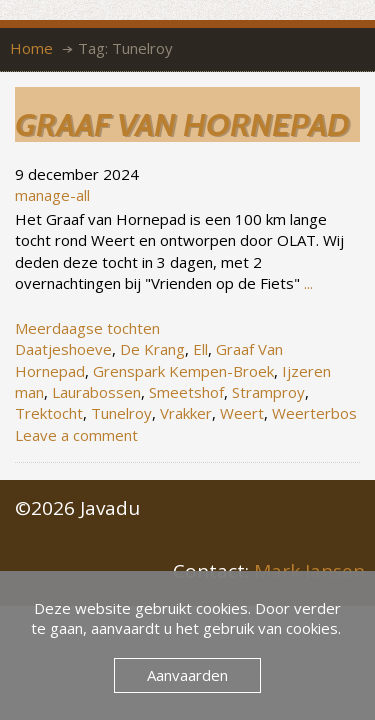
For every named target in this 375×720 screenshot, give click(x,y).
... (308, 283)
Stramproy (268, 392)
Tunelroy (121, 413)
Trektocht (49, 413)
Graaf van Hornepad (182, 124)
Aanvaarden (187, 675)
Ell (200, 349)
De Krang (152, 349)
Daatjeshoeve (63, 349)
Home (31, 48)
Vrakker (186, 413)
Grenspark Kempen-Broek (183, 371)
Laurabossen (96, 392)
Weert (242, 413)
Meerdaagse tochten (87, 328)
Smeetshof (186, 392)
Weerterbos (314, 413)
